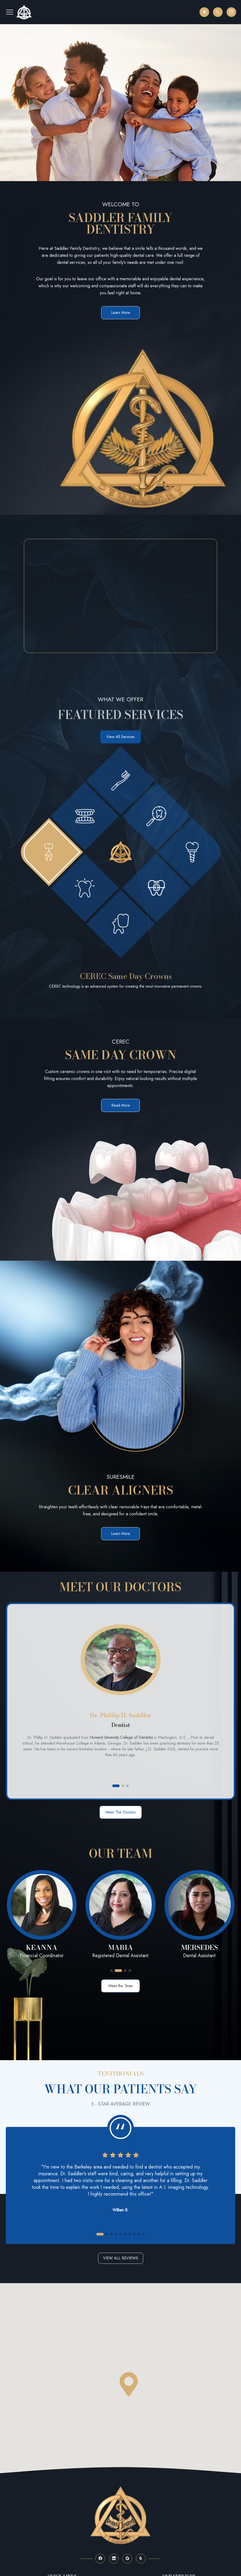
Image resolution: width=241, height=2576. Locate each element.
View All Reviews (120, 2258)
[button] (9, 12)
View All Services (120, 737)
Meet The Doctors (121, 1812)
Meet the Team (120, 1986)
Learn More (120, 312)
